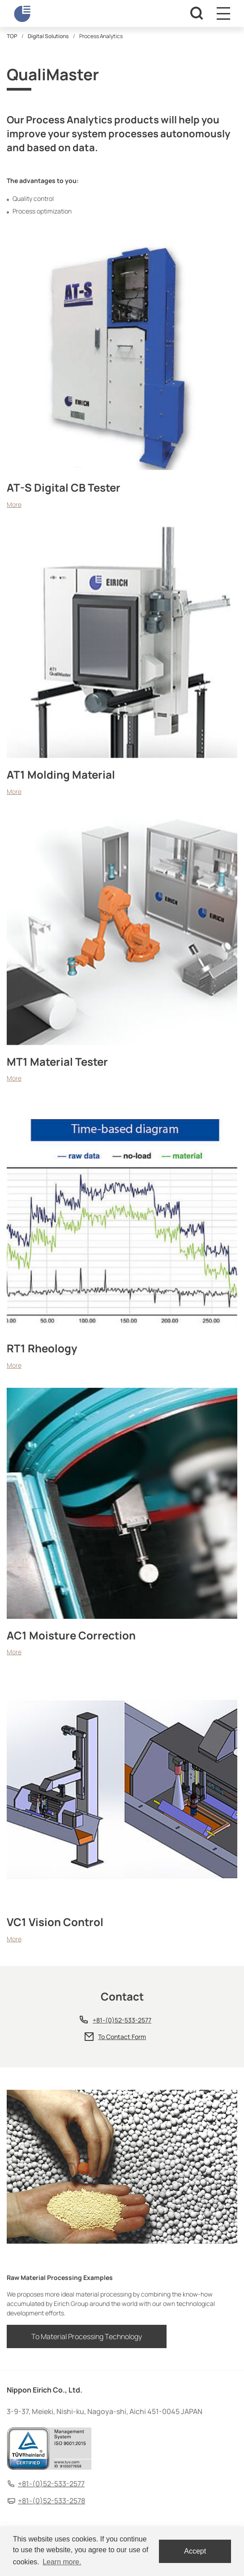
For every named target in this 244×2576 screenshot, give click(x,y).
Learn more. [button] (62, 2562)
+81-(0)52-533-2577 (122, 2020)
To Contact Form (122, 2036)
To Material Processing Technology (86, 2336)
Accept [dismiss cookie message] (195, 2551)
